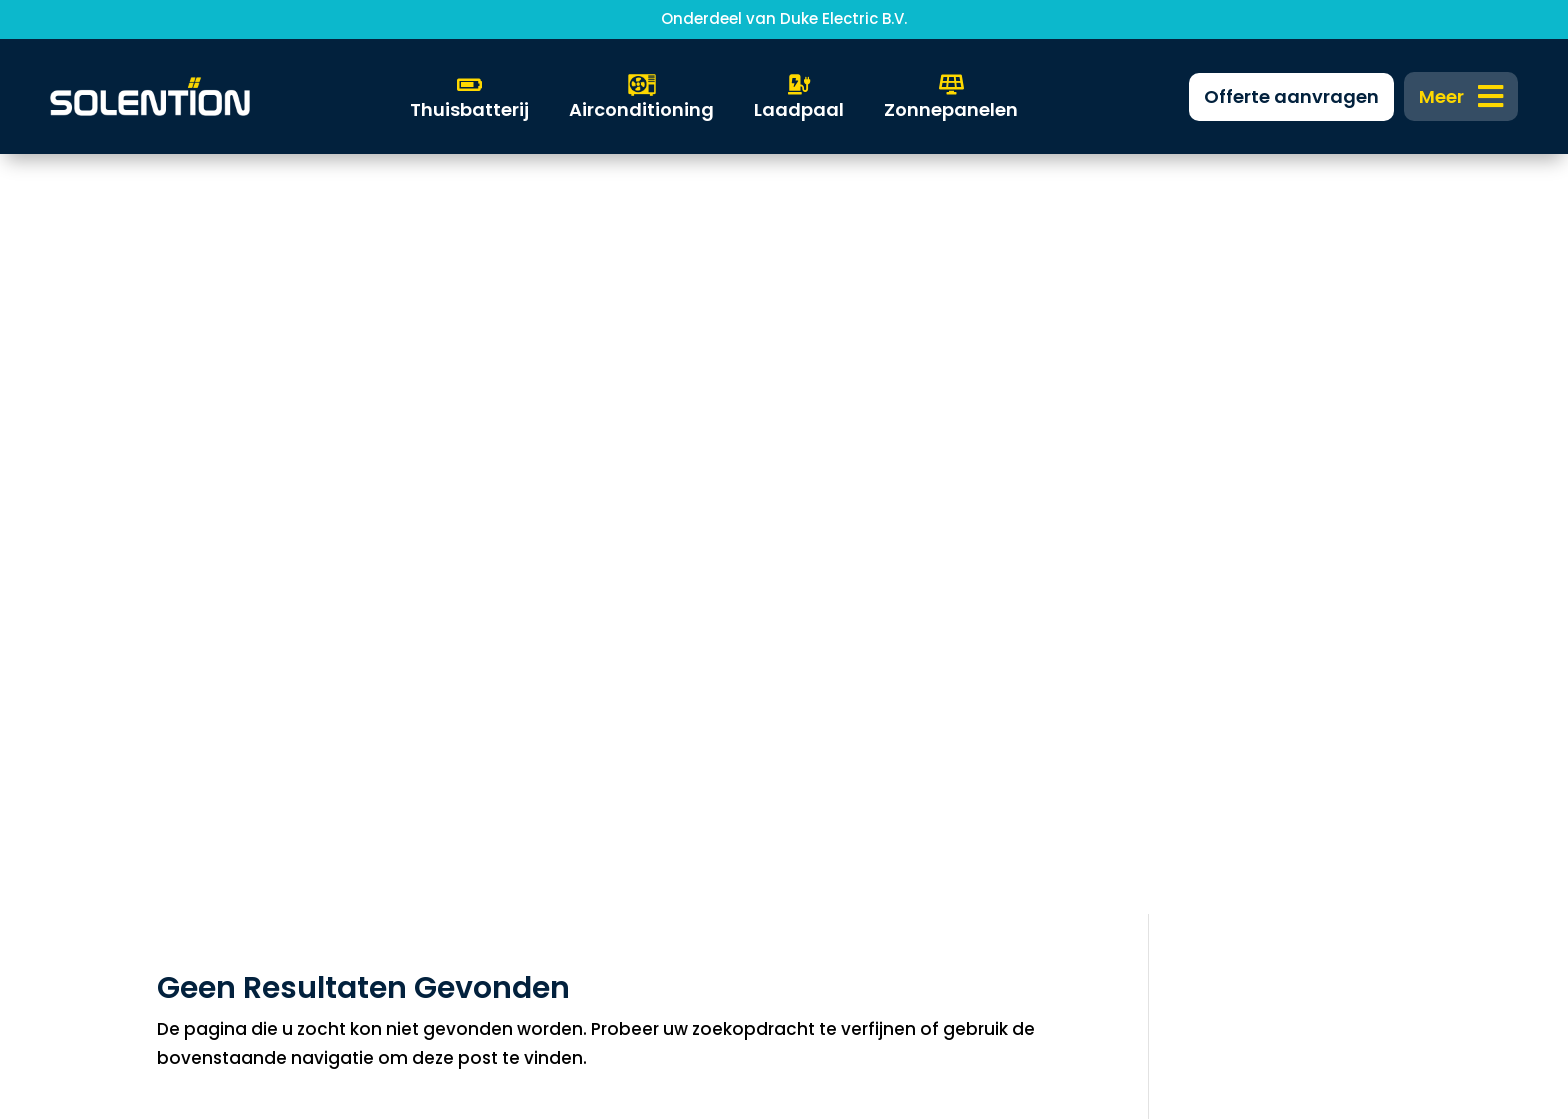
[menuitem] (1461, 96)
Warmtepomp (206, 731)
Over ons (512, 796)
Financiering (527, 699)
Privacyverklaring (1207, 731)
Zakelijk (505, 666)
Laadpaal (186, 763)
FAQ (491, 731)
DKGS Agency (830, 1009)
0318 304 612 (856, 763)
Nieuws (504, 763)
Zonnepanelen (207, 666)
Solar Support (203, 796)
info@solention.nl (878, 731)
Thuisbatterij (198, 699)
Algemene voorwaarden (1239, 763)
